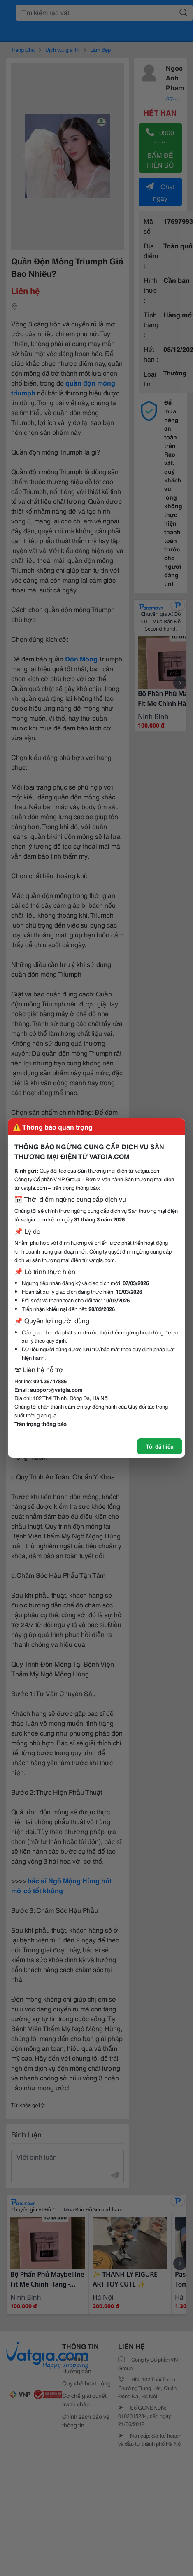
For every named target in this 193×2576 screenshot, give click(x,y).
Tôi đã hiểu (160, 1446)
